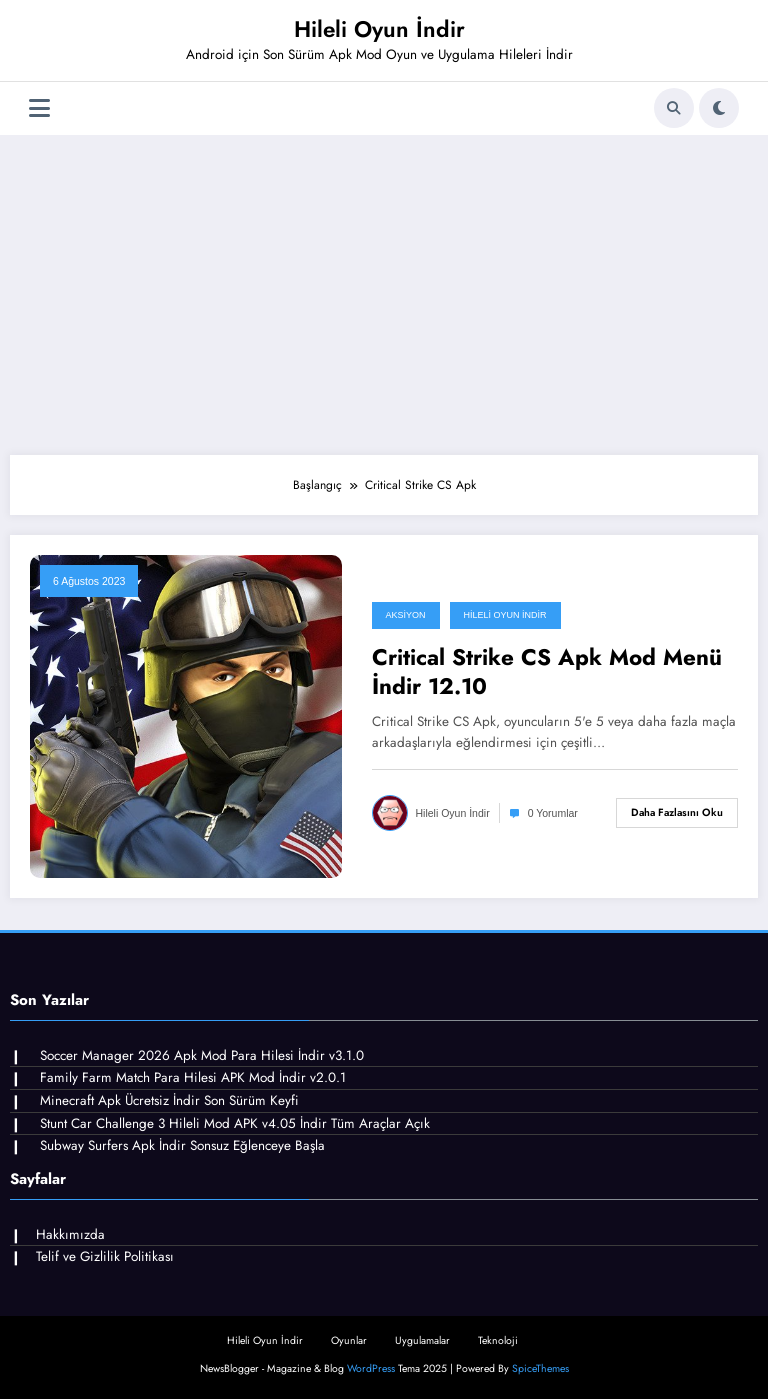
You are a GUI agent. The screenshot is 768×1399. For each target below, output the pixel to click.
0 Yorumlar (553, 813)
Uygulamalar (422, 1340)
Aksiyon (406, 615)
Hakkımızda (70, 1234)
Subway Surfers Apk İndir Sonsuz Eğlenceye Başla (182, 1145)
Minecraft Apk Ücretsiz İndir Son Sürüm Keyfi (169, 1100)
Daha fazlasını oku (677, 812)
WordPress (371, 1368)
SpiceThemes (540, 1368)
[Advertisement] (384, 295)
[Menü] (39, 108)
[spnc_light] (719, 108)
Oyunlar (349, 1340)
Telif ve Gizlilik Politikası (105, 1256)
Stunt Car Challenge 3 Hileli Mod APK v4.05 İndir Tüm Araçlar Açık (235, 1123)
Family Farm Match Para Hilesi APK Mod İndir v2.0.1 (193, 1077)
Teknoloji (498, 1340)
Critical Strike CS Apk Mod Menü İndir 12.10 (547, 672)
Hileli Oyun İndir (379, 29)
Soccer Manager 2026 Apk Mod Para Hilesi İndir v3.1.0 (202, 1055)
